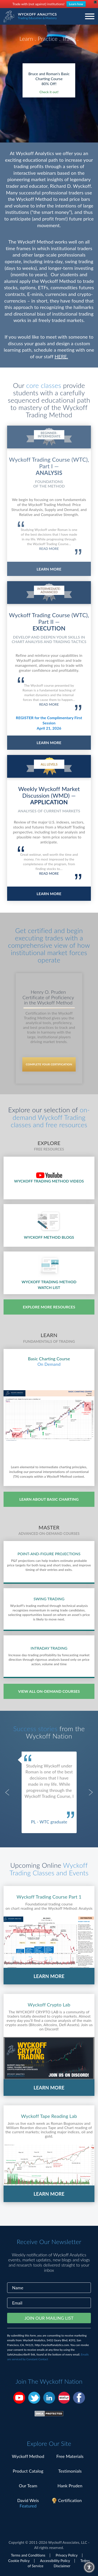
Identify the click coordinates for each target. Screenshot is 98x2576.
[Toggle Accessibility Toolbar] (89, 2567)
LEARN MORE (49, 569)
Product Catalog (28, 2471)
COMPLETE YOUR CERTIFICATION (49, 1064)
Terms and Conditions (28, 2555)
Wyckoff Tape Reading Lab (49, 2116)
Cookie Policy (19, 2560)
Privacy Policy (67, 2555)
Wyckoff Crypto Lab (49, 2004)
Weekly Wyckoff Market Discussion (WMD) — (49, 795)
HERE (61, 356)
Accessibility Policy (55, 2560)
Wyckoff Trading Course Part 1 (49, 1897)
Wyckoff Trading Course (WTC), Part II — (49, 622)
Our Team (28, 2485)
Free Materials (70, 2456)
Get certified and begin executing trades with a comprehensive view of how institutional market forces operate (49, 945)
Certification (70, 2500)
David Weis (28, 2500)
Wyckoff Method (28, 2456)
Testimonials (70, 2471)
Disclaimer (62, 2566)
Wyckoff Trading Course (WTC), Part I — (49, 466)
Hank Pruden (69, 2485)
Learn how (76, 4)
